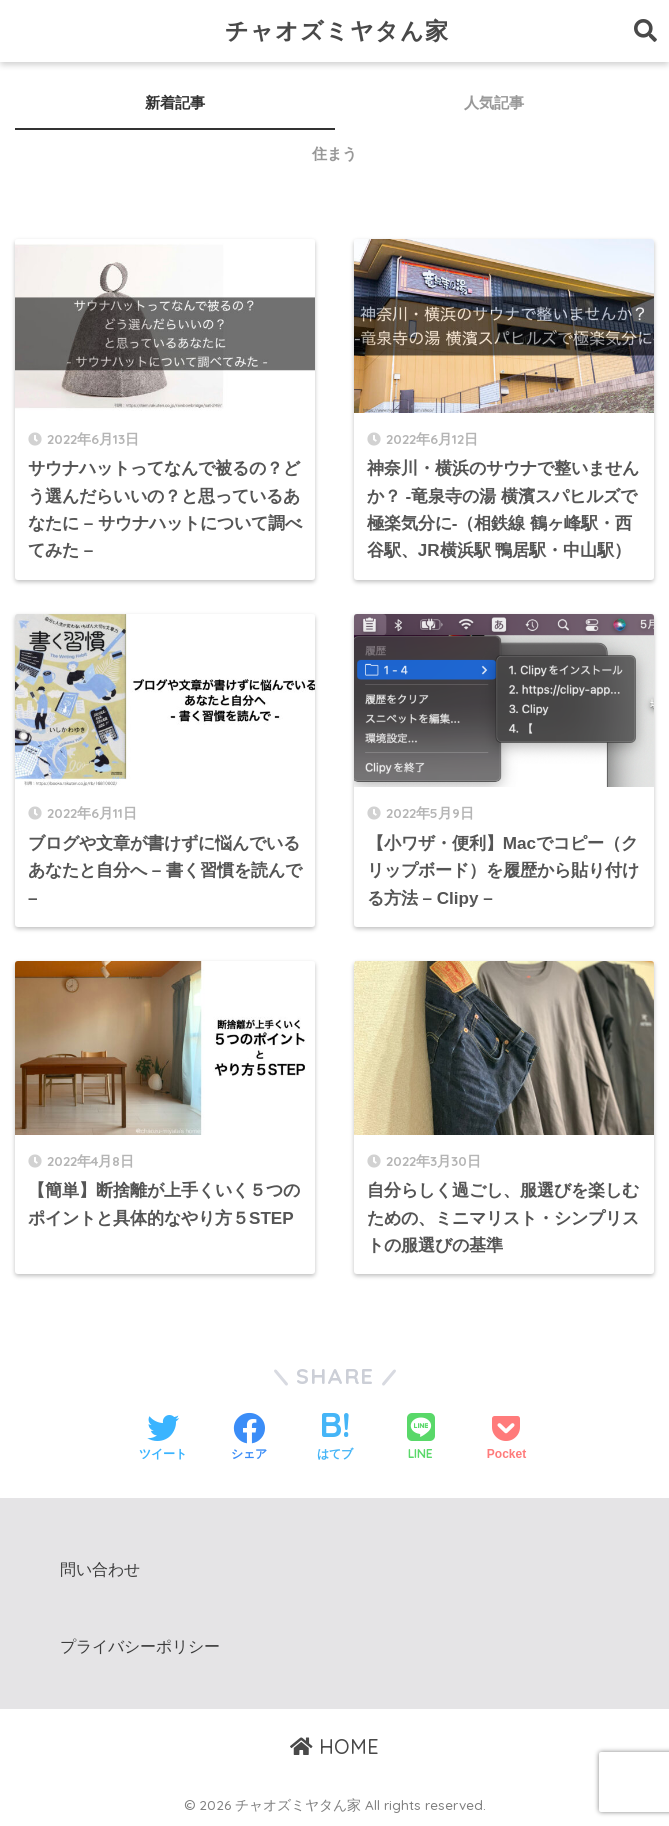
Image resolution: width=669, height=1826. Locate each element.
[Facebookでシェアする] (249, 1439)
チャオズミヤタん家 (337, 30)
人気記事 (494, 102)
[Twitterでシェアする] (163, 1439)
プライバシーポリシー (140, 1646)
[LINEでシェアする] (421, 1438)
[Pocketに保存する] (506, 1439)
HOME (334, 1746)
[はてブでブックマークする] (335, 1439)
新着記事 (175, 102)
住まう (334, 153)
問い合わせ (100, 1569)
